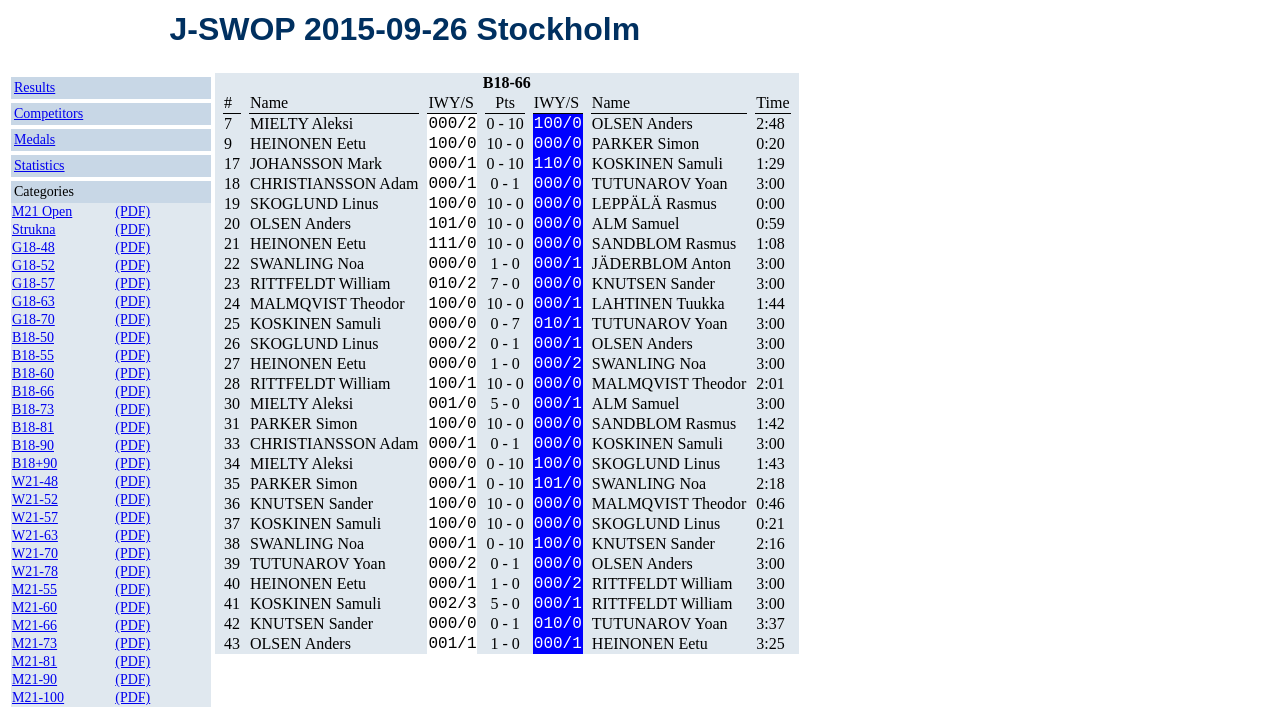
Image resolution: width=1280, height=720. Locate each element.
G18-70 (33, 319)
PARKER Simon (645, 143)
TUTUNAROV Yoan (660, 183)
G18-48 (33, 247)
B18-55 (33, 355)
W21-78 (35, 571)
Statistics (39, 165)
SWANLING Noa (307, 263)
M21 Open (42, 211)
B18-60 (33, 373)
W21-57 (35, 517)
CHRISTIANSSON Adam (334, 183)
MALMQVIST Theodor (327, 303)
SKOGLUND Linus (314, 203)
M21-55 (34, 589)
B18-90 (33, 445)
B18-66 (33, 391)
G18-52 (33, 265)
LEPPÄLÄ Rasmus (654, 203)
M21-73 (34, 643)
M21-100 (38, 697)
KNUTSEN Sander (653, 283)
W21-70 (35, 553)
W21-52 (35, 499)
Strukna (34, 229)
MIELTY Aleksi (301, 123)
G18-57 (33, 283)
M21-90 (34, 679)
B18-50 (33, 337)
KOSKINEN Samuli (657, 163)
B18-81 (33, 427)
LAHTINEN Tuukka (658, 303)
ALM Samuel (636, 223)
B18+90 (34, 463)
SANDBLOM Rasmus (664, 243)
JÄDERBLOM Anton (661, 263)
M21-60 (34, 607)
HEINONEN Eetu (308, 143)
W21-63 (35, 535)
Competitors (48, 113)
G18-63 (33, 301)
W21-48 (35, 481)
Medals (34, 139)
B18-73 (33, 409)
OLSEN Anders (642, 123)
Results (34, 87)
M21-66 (34, 625)
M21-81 (34, 661)
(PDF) (132, 211)
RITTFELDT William (320, 283)
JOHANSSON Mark (316, 163)
